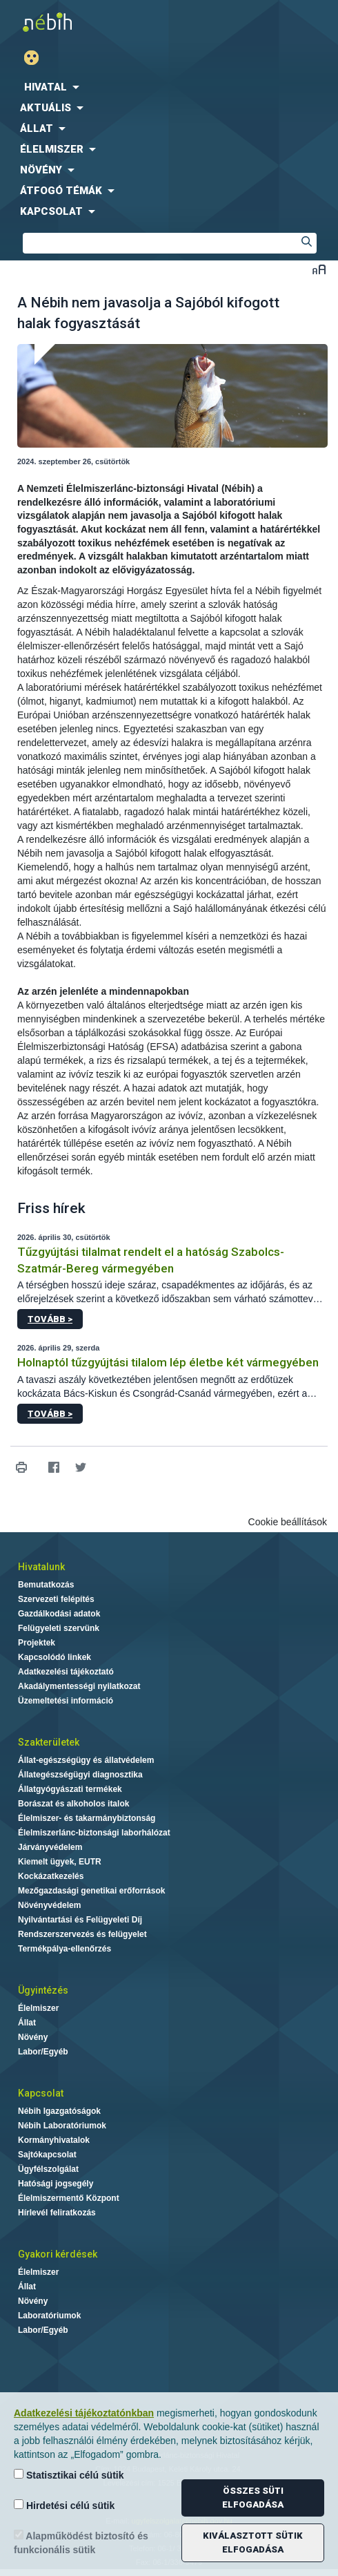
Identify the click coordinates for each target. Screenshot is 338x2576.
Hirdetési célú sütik (64, 2505)
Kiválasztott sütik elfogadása (253, 2542)
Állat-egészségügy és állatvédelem (86, 1760)
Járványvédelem (50, 1847)
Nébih (84, 22)
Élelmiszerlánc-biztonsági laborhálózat (94, 1833)
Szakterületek (48, 1742)
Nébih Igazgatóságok (59, 2111)
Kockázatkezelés (50, 1876)
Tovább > (50, 1319)
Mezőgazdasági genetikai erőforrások (91, 1891)
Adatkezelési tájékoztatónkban (84, 2412)
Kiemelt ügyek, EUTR (59, 1862)
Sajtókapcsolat (47, 2154)
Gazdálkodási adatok (59, 1614)
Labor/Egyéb (43, 2052)
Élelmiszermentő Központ (68, 2198)
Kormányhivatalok (54, 2140)
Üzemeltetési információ (65, 1701)
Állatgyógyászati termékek (70, 1789)
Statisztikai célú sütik (69, 2475)
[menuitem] (169, 87)
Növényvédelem (49, 1905)
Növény (33, 2037)
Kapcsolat (40, 2093)
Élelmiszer (38, 2008)
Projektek (36, 1643)
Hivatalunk (41, 1566)
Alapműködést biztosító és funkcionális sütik (81, 2542)
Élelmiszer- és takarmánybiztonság (86, 1818)
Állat (27, 2023)
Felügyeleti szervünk (58, 1628)
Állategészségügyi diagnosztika (80, 1775)
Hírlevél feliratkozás (57, 2212)
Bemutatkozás (46, 1585)
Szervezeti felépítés (56, 1599)
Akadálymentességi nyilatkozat (79, 1686)
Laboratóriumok (49, 2315)
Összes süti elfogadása (253, 2498)
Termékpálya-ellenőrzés (64, 1949)
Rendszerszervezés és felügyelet (82, 1934)
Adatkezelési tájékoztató (66, 1672)
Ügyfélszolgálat (48, 2169)
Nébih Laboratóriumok (62, 2125)
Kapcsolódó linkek (54, 1657)
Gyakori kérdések (57, 2254)
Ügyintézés (43, 1990)
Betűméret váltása (319, 269)
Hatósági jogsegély (55, 2183)
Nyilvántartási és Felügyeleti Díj (80, 1920)
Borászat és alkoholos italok (73, 1804)
